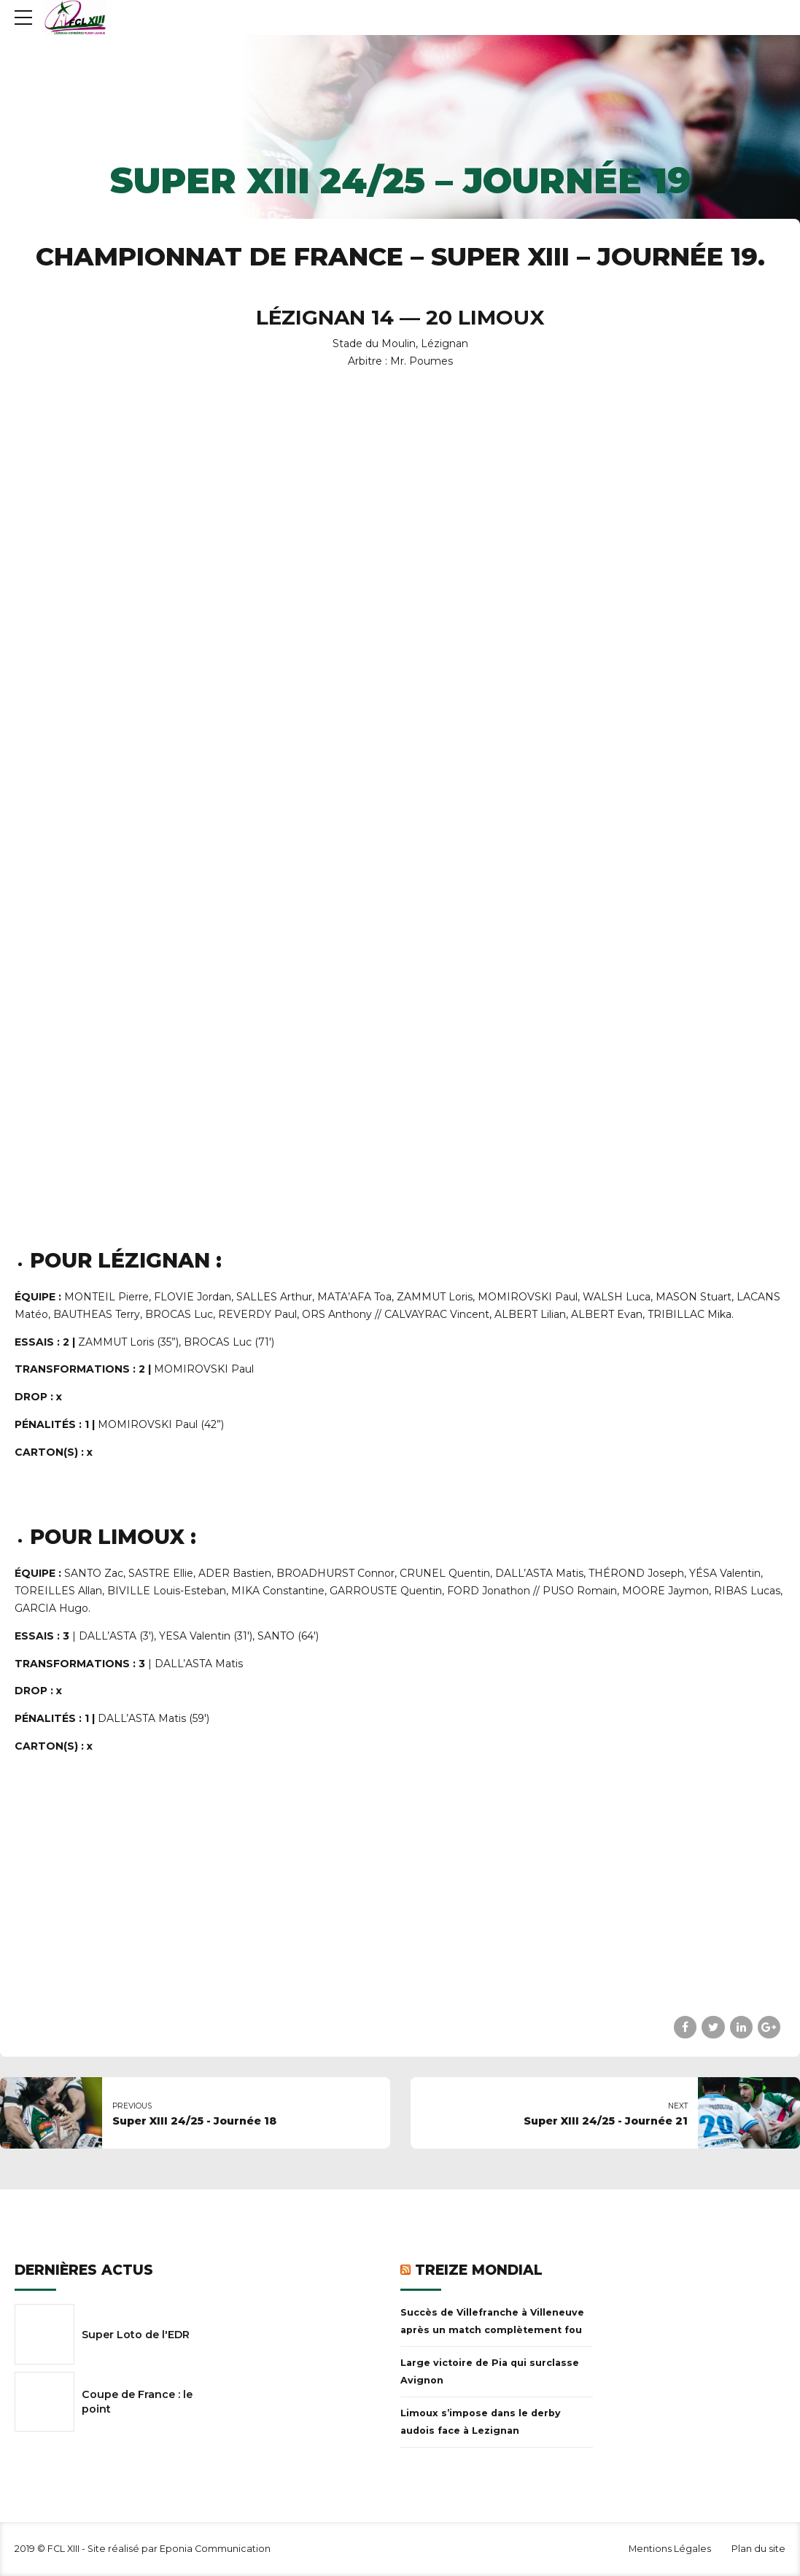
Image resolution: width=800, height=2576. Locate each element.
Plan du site (758, 2548)
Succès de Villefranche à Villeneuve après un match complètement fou (492, 2321)
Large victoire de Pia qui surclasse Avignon (489, 2371)
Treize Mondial (479, 2270)
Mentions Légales (670, 2548)
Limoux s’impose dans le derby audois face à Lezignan (480, 2422)
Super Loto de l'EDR (136, 2334)
